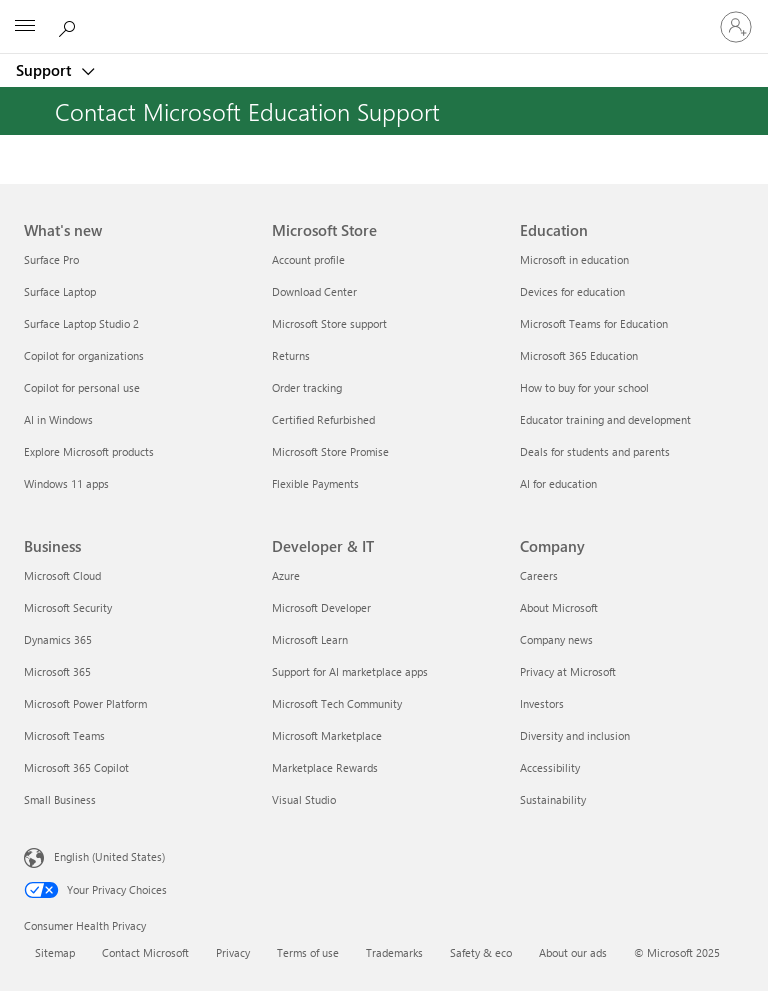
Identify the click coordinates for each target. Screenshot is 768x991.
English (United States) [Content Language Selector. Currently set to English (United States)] (109, 856)
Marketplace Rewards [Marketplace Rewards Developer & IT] (325, 767)
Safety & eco (481, 952)
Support (45, 70)
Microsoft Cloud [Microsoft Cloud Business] (62, 575)
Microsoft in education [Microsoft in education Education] (574, 259)
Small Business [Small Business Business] (60, 799)
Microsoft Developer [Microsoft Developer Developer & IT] (321, 607)
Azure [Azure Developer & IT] (286, 575)
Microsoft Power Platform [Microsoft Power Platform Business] (85, 703)
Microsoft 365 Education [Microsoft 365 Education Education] (579, 355)
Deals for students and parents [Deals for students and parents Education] (595, 451)
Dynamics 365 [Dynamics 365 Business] (58, 639)
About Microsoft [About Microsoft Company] (559, 607)
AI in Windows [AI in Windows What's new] (58, 419)
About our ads (573, 952)
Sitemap (55, 952)
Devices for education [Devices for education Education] (572, 291)
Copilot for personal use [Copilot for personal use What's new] (82, 387)
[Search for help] (70, 26)
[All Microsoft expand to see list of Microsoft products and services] (25, 27)
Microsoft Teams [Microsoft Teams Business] (64, 735)
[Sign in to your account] (736, 27)
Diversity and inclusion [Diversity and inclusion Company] (575, 735)
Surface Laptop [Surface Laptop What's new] (60, 291)
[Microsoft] (383, 15)
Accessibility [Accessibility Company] (550, 767)
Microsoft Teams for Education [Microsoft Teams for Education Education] (594, 323)
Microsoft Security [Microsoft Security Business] (68, 607)
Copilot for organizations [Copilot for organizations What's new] (84, 355)
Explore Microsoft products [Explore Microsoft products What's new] (89, 451)
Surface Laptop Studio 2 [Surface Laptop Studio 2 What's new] (81, 323)
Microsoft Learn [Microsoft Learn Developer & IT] (310, 639)
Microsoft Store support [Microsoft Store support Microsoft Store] (329, 323)
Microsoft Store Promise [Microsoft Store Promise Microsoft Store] (330, 451)
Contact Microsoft (145, 952)
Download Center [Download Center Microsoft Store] (314, 291)
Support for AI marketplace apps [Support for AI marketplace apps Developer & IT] (350, 671)
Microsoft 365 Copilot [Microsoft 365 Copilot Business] (76, 767)
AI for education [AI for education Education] (558, 483)
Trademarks (394, 952)
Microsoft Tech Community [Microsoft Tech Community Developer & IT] (337, 703)
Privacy (233, 952)
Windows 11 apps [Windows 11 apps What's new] (66, 483)
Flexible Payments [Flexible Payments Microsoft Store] (315, 483)
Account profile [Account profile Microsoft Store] (308, 259)
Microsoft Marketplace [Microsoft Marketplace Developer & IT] (327, 735)
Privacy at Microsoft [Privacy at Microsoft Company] (568, 671)
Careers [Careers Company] (539, 575)
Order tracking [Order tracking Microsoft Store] (307, 387)
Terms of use (308, 952)
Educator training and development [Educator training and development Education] (605, 419)
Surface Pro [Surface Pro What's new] (51, 259)
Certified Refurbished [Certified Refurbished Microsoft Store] (323, 419)
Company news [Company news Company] (556, 639)
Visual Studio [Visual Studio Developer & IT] (304, 799)
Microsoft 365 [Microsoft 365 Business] (57, 671)
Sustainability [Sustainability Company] (553, 799)
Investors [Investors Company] (542, 703)
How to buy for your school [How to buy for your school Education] (584, 387)
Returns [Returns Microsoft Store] (291, 355)
